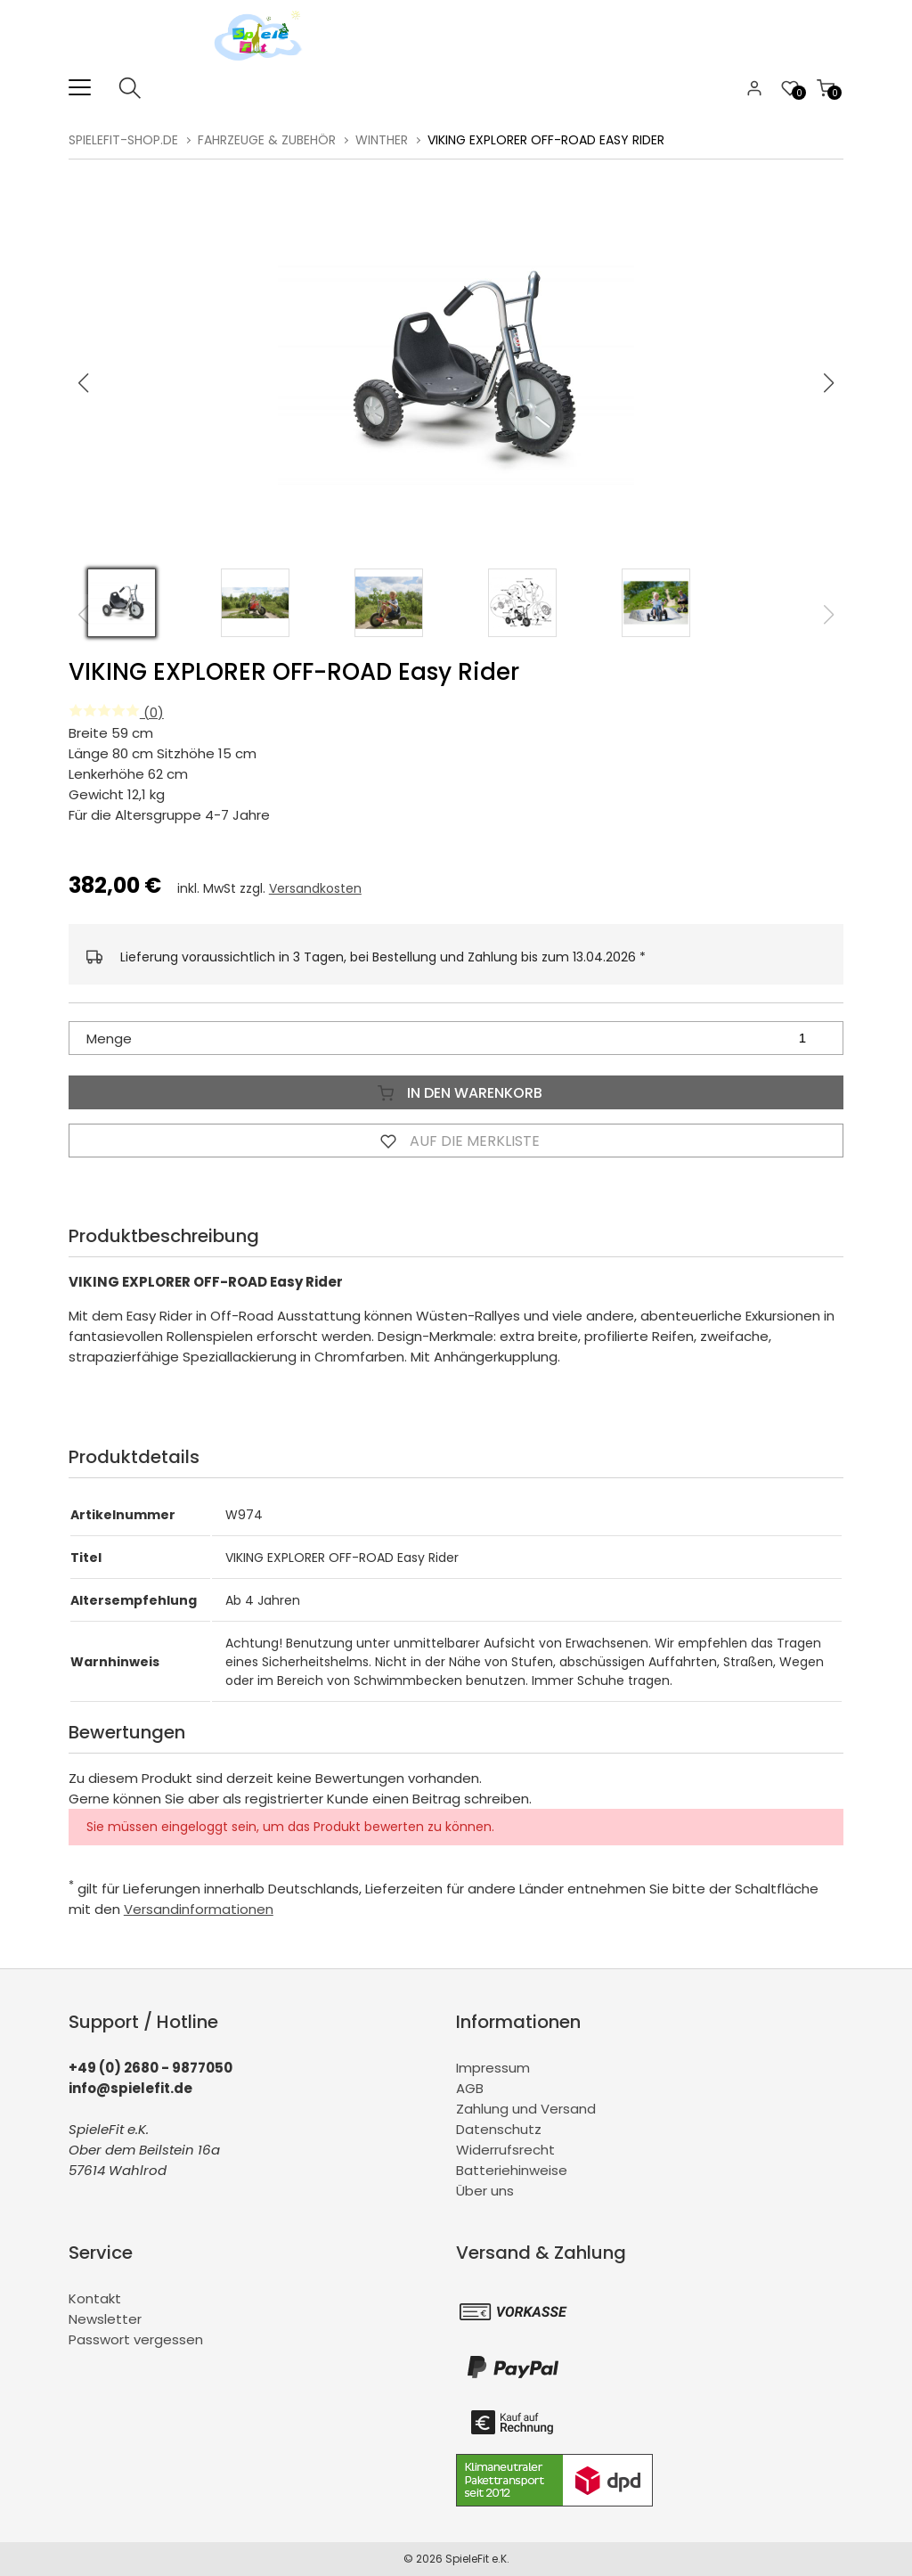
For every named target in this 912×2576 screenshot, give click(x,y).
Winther (381, 140)
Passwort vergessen (136, 2339)
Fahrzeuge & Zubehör (267, 140)
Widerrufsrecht (505, 2149)
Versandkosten (315, 888)
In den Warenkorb (456, 1092)
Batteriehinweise (511, 2170)
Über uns (485, 2190)
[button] (829, 383)
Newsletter (105, 2319)
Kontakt (95, 2298)
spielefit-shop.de (123, 140)
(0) (116, 712)
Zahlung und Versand (526, 2108)
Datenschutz (499, 2129)
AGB (470, 2088)
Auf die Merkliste (456, 1140)
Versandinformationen (198, 1909)
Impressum (493, 2067)
